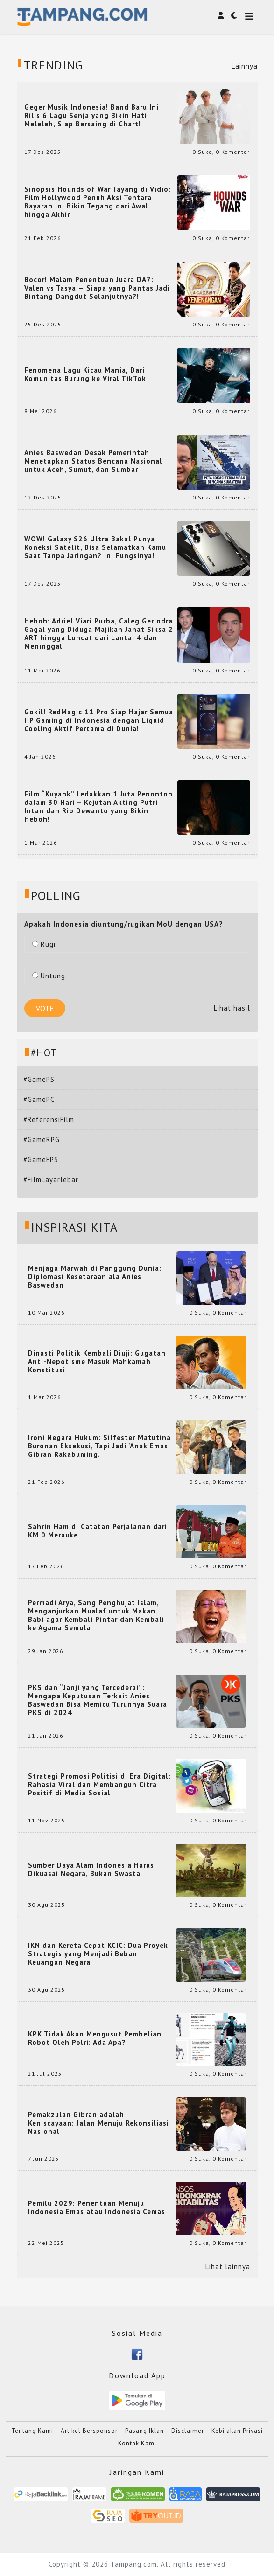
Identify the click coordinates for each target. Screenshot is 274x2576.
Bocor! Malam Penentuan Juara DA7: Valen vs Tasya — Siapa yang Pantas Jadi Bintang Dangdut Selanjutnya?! (97, 288)
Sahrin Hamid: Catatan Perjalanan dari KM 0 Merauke (97, 1531)
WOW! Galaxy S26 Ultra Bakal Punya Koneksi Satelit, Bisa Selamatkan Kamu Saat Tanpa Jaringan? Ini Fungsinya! (95, 547)
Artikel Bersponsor (89, 2431)
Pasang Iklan (144, 2431)
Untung (48, 975)
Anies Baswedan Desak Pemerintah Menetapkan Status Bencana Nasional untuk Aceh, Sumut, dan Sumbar (93, 461)
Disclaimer (187, 2431)
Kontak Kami (137, 2443)
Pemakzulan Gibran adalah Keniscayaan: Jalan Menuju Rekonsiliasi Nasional (98, 2123)
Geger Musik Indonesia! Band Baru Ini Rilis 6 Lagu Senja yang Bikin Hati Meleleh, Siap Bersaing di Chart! (91, 115)
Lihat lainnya (227, 2267)
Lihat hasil (232, 1008)
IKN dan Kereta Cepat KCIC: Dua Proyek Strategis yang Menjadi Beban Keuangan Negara (98, 1954)
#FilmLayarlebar (50, 1179)
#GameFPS (40, 1159)
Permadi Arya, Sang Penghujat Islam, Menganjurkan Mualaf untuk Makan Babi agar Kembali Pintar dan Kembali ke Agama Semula (96, 1615)
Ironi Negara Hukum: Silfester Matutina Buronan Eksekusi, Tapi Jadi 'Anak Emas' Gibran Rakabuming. (99, 1446)
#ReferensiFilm (48, 1119)
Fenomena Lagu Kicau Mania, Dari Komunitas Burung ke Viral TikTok (85, 374)
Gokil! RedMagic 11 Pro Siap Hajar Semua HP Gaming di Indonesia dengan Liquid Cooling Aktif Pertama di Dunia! (98, 720)
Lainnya (245, 66)
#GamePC (39, 1099)
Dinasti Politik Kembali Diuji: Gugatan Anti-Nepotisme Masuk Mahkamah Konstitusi (97, 1361)
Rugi (44, 944)
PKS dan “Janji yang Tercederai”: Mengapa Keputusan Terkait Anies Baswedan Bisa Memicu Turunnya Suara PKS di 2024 (97, 1700)
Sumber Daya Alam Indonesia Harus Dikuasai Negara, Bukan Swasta (91, 1869)
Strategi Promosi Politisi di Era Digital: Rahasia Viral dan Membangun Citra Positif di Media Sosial (99, 1784)
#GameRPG (41, 1139)
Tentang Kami (32, 2431)
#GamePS (39, 1079)
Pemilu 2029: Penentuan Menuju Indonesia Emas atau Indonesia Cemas (96, 2207)
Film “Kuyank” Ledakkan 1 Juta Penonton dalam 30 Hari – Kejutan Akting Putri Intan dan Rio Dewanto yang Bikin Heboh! (98, 807)
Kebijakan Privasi (237, 2431)
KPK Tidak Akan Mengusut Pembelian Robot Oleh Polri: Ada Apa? (95, 2038)
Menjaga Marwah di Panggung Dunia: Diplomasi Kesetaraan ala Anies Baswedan (95, 1276)
